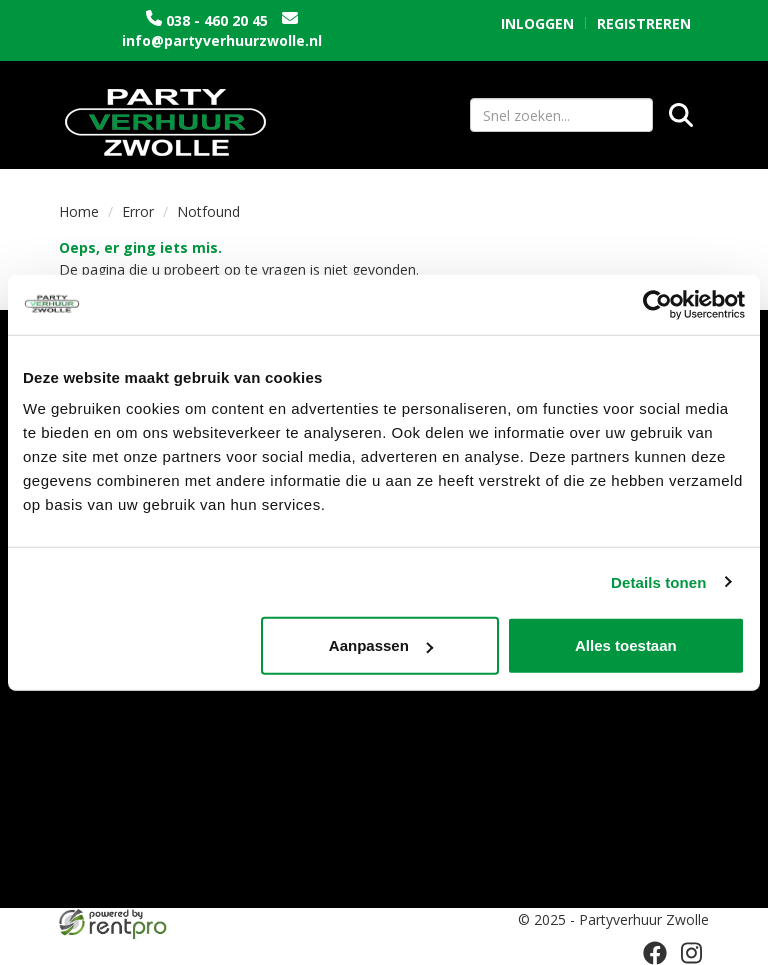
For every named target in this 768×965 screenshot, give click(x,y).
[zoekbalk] (561, 115)
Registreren (644, 23)
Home (79, 211)
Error (138, 211)
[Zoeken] (681, 115)
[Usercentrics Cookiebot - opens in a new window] (657, 304)
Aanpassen (381, 645)
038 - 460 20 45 (217, 20)
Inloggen (537, 23)
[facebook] (655, 953)
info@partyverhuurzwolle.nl (222, 40)
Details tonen (658, 581)
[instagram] (691, 953)
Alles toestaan (626, 645)
